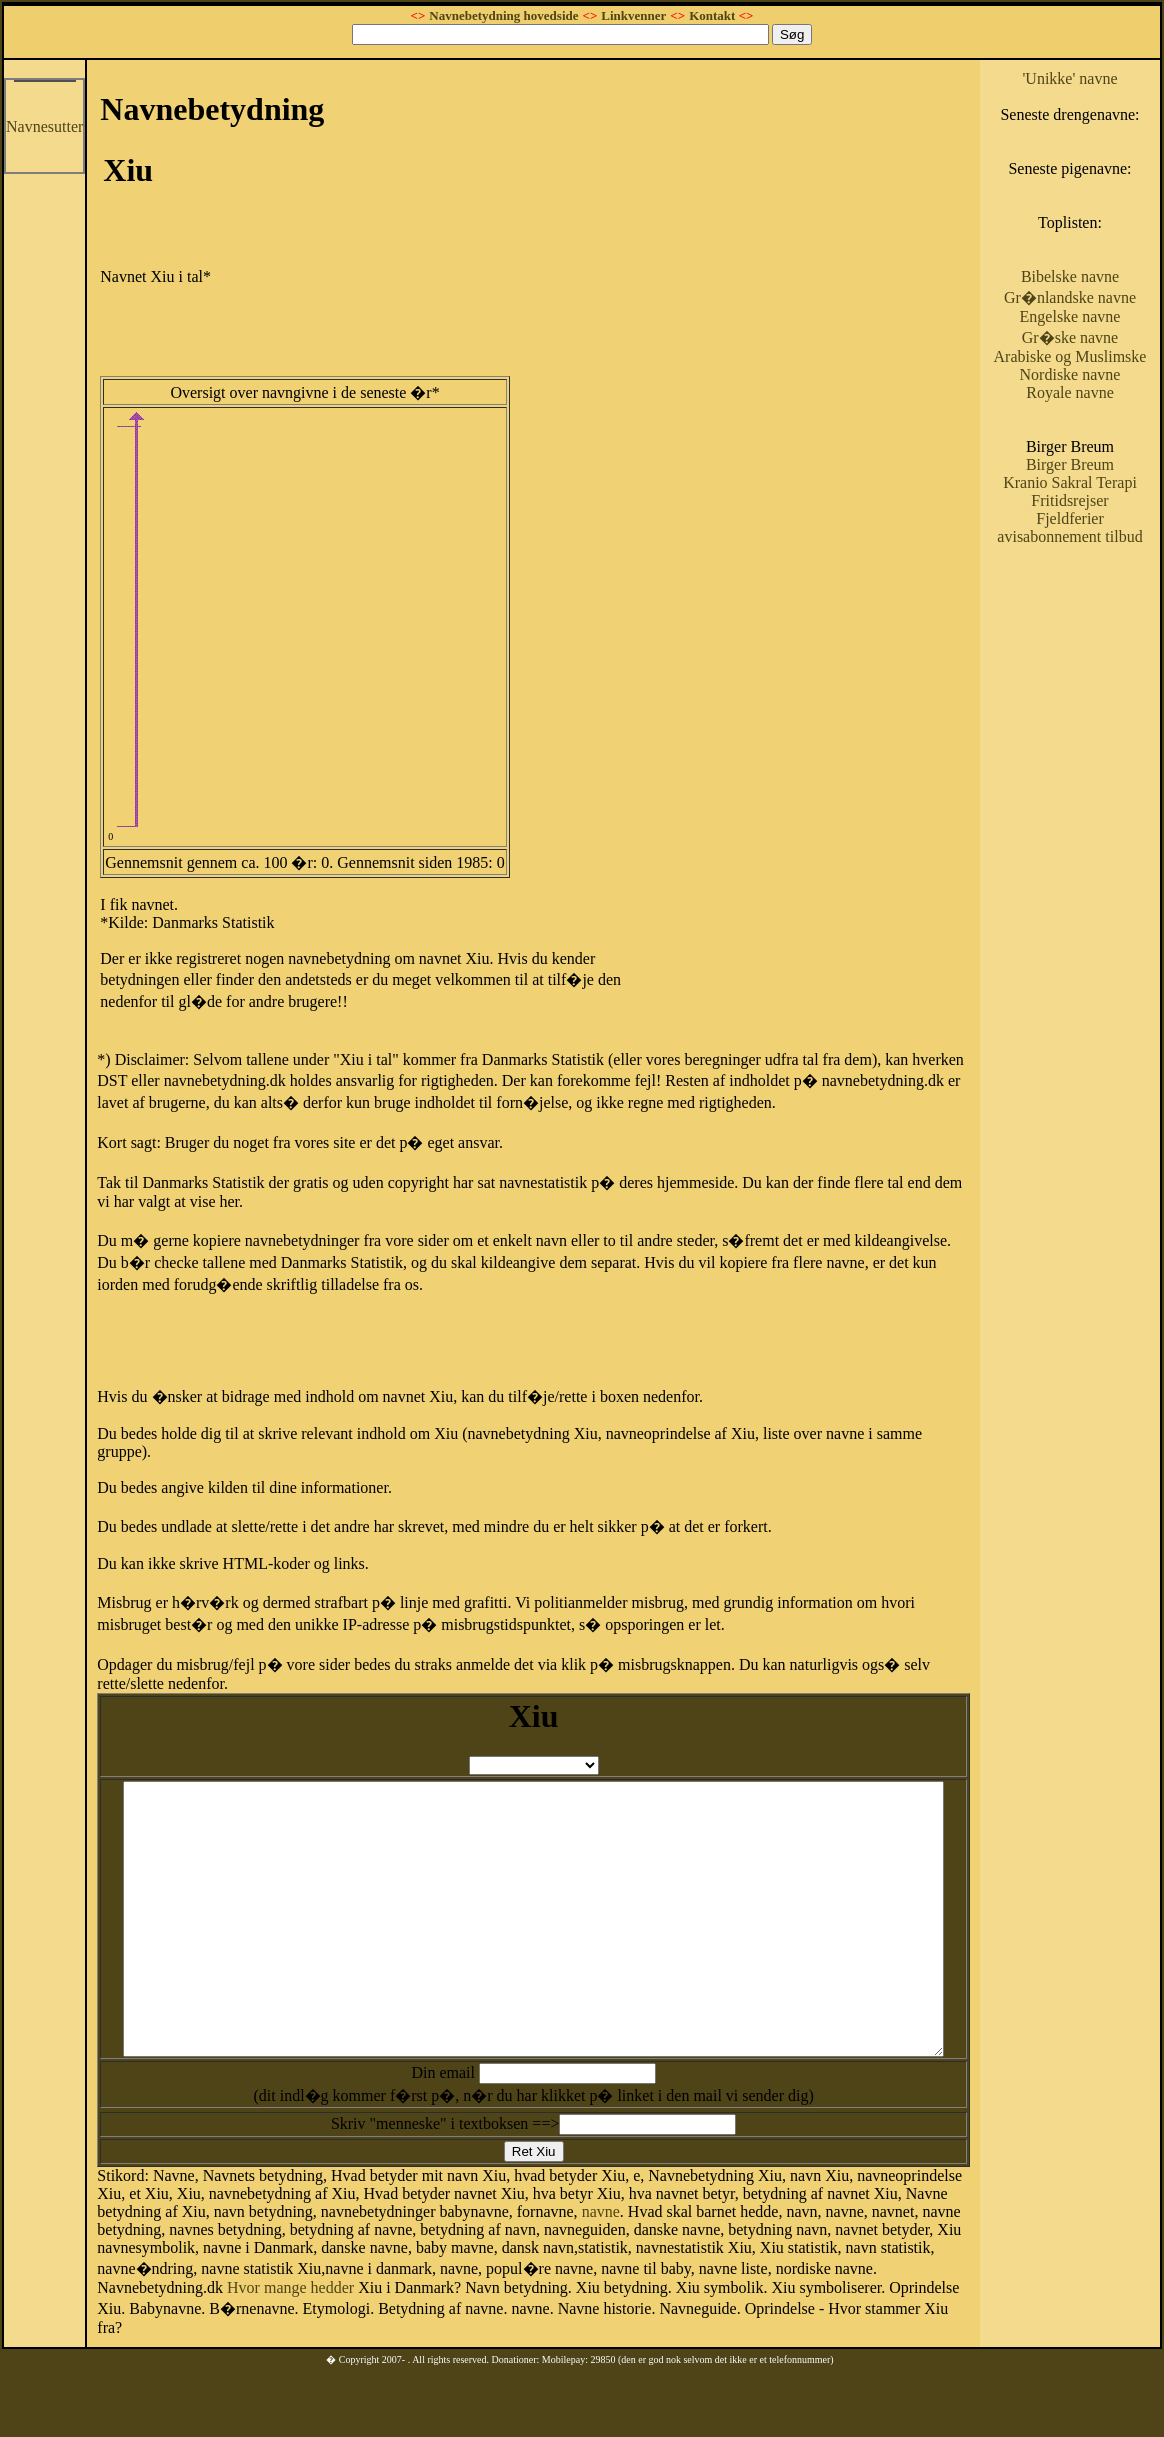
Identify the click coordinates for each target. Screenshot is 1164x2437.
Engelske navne (1100, 370)
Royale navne (1101, 464)
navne (484, 2239)
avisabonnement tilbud (1100, 635)
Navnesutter (44, 126)
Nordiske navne (1100, 446)
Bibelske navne (1100, 312)
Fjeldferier (1101, 608)
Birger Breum (1100, 536)
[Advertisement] (858, 216)
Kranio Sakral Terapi (1100, 563)
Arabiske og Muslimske (1100, 419)
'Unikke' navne (1100, 78)
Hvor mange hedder (874, 2300)
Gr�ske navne (1100, 391)
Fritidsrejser (1100, 590)
